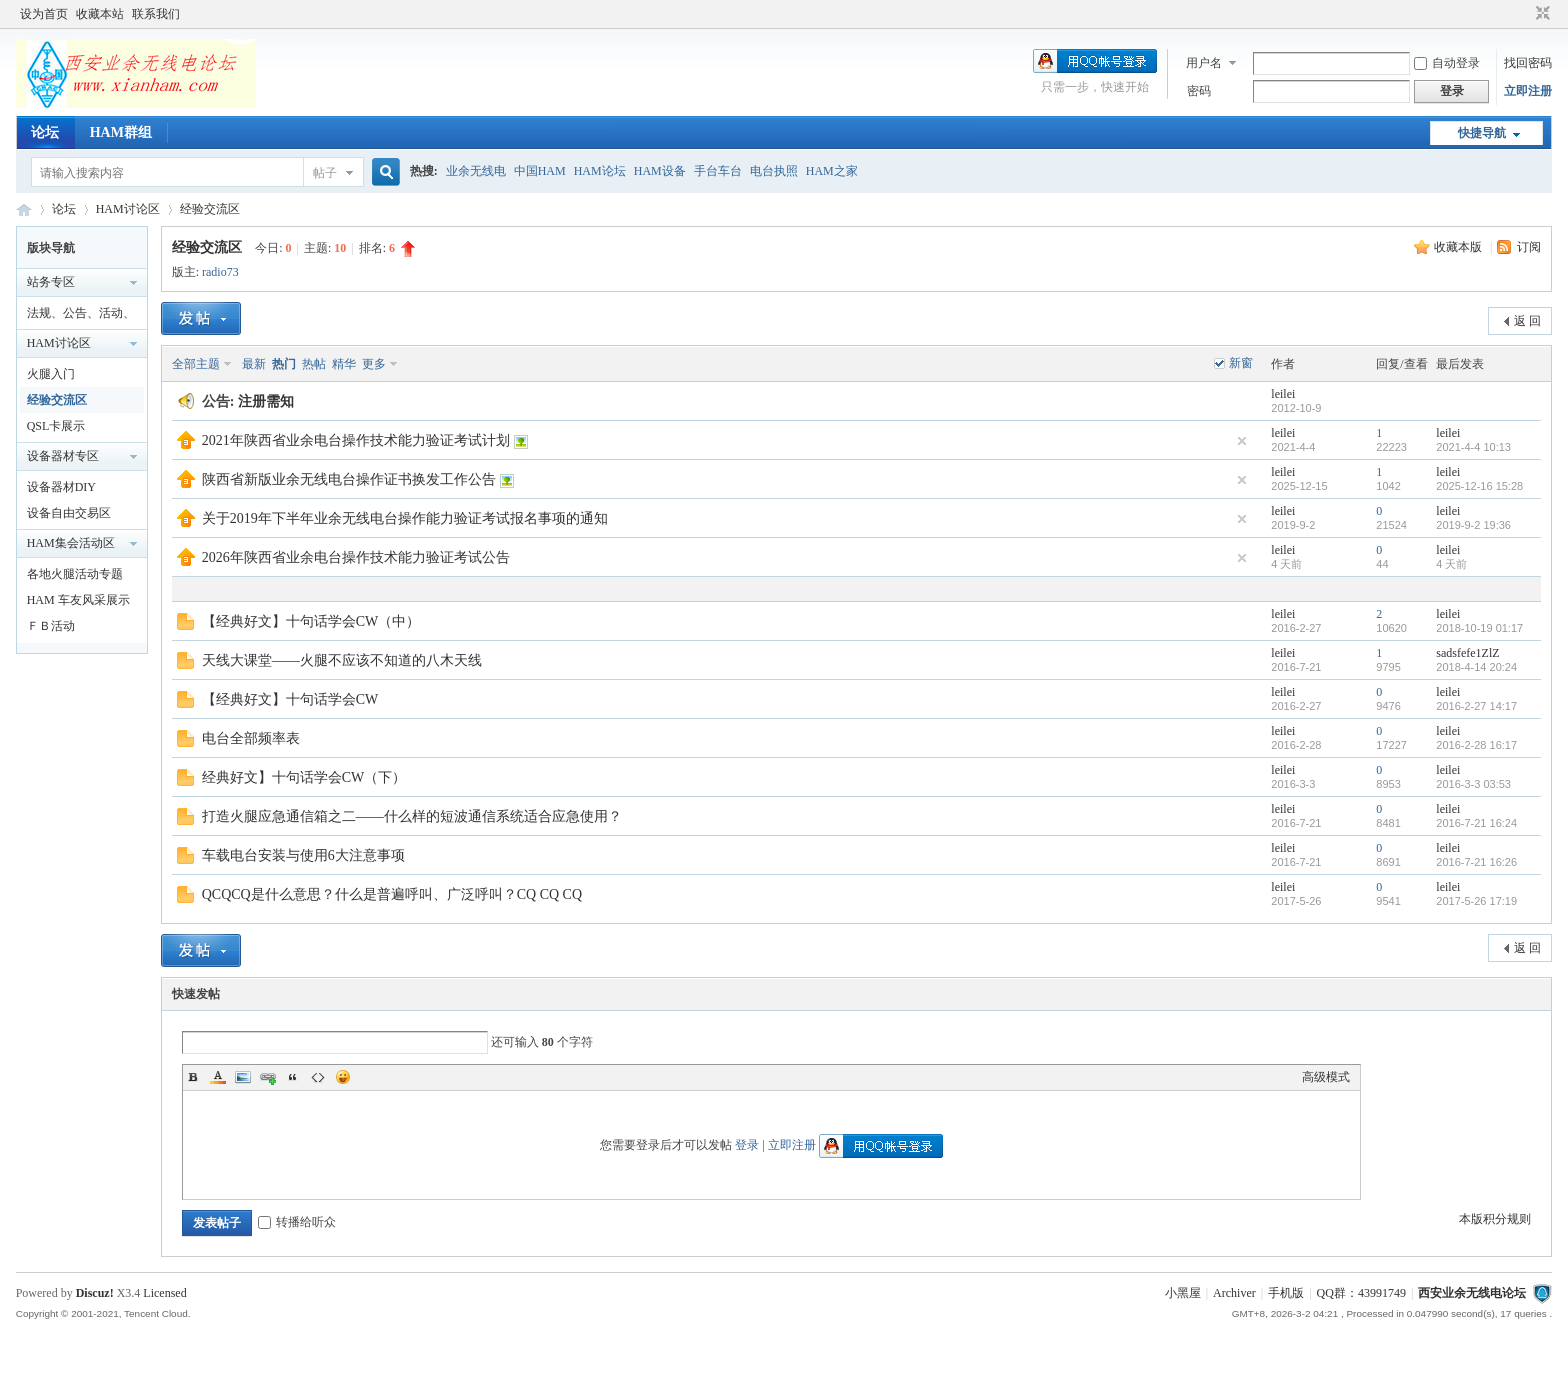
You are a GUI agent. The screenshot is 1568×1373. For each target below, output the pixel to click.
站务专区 (51, 282)
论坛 (45, 132)
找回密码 (1528, 63)
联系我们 (156, 14)
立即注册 (1528, 91)
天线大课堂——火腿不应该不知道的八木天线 (342, 660)
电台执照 (774, 171)
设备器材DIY (61, 487)
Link (268, 1077)
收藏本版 (1459, 247)
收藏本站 (100, 14)
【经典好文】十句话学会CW (290, 699)
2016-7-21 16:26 (1476, 862)
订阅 (1529, 247)
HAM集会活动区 (71, 543)
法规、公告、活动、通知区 (81, 316)
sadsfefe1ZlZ (1467, 653)
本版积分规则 (1495, 1219)
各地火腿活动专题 (75, 574)
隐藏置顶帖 (1242, 441)
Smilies (343, 1077)
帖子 (325, 173)
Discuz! (95, 1293)
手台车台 (718, 171)
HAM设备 (660, 171)
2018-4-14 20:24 (1476, 667)
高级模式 (1326, 1077)
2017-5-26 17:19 (1476, 901)
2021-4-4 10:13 (1473, 447)
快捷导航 (1482, 133)
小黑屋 (1183, 1293)
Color (218, 1077)
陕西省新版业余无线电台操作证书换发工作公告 (349, 479)
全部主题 (196, 364)
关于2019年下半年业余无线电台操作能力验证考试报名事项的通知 (405, 518)
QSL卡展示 (56, 426)
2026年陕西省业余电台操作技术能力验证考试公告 (356, 557)
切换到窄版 (1540, 14)
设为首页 (44, 14)
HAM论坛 (600, 171)
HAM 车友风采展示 (78, 600)
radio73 (220, 272)
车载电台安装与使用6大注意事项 (303, 855)
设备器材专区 (63, 456)
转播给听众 (297, 1222)
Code (318, 1077)
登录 (747, 1145)
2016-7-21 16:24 (1476, 823)
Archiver (1234, 1293)
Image (243, 1077)
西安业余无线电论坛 (24, 209)
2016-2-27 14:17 (1476, 706)
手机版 (1286, 1293)
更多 (374, 364)
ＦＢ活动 (51, 626)
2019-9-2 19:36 (1473, 525)
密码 (1199, 91)
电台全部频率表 (251, 738)
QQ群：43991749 (1361, 1293)
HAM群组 (121, 132)
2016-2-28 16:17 (1476, 745)
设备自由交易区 (69, 513)
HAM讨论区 (128, 209)
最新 (254, 364)
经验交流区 (210, 209)
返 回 (1527, 321)
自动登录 (1447, 63)
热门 (284, 364)
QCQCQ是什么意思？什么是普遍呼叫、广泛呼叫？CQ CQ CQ (392, 894)
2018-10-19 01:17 (1479, 628)
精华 (344, 364)
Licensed (164, 1293)
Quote (293, 1077)
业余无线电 (476, 171)
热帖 (314, 364)
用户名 (1204, 63)
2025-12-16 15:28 (1479, 486)
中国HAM (540, 171)
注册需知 (266, 401)
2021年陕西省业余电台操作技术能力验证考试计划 (356, 440)
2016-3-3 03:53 (1473, 784)
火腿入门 (51, 374)
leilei (1283, 394)
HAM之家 (832, 171)
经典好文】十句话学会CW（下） (304, 777)
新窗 (1241, 363)
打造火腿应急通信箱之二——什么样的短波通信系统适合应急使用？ (412, 816)
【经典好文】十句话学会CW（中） (311, 621)
